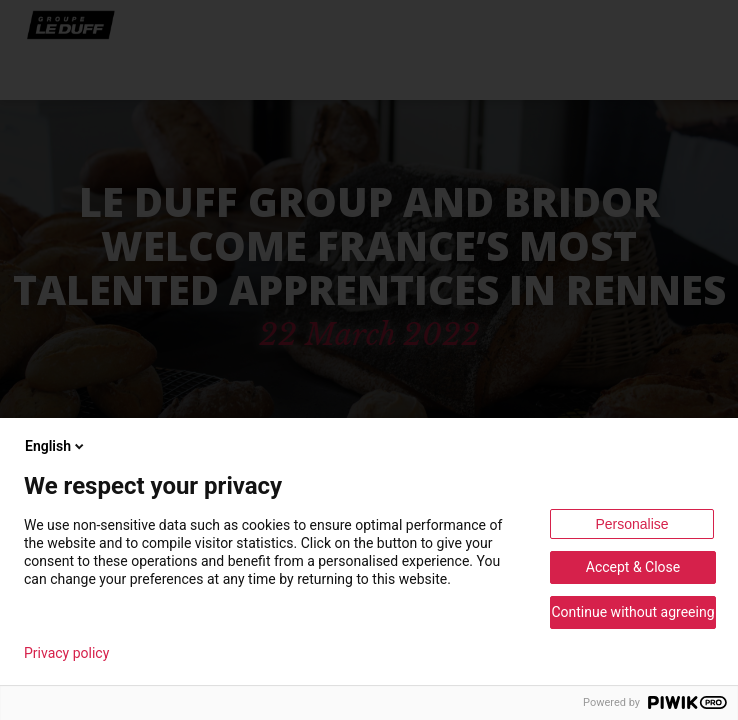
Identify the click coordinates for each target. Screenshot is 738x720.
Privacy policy (66, 653)
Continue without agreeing (632, 612)
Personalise (631, 524)
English (56, 446)
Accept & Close (633, 567)
